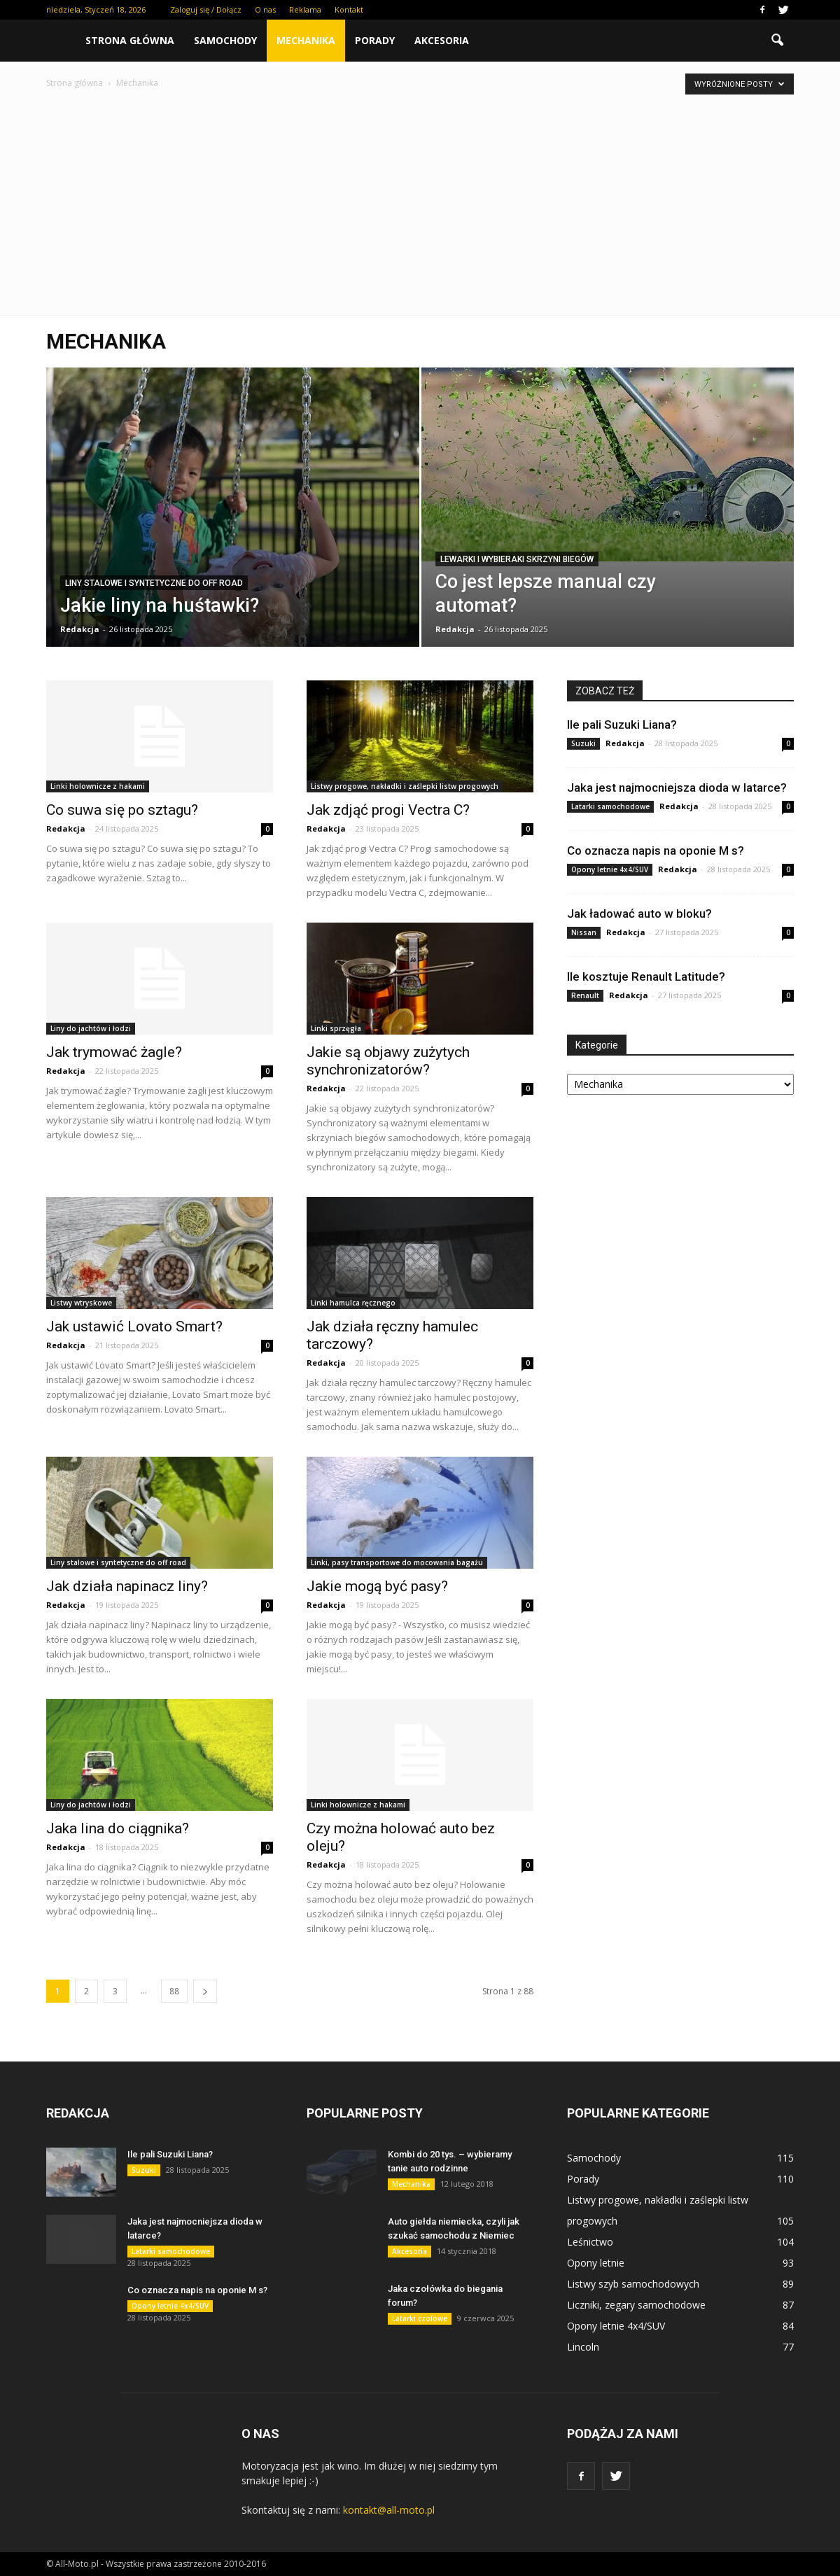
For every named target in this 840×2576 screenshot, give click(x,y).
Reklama (305, 9)
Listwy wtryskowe (81, 1303)
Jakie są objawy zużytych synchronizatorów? (388, 1061)
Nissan (583, 932)
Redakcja (79, 629)
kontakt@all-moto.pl (389, 2509)
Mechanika (305, 40)
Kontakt (349, 9)
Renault (585, 995)
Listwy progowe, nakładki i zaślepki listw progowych (404, 786)
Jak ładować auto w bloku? (639, 913)
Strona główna (129, 40)
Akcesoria (441, 40)
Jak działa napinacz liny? (127, 1586)
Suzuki (583, 743)
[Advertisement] (420, 196)
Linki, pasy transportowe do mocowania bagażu (397, 1562)
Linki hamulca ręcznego (353, 1303)
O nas (265, 9)
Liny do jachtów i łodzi (90, 1028)
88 (174, 1991)
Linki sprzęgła (336, 1028)
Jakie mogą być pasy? (377, 1586)
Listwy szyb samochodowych (633, 2283)
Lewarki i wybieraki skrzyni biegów (517, 559)
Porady (375, 40)
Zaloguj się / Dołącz (205, 9)
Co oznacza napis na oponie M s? (655, 851)
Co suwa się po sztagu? (122, 810)
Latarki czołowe (419, 2318)
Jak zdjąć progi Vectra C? (388, 810)
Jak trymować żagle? (114, 1052)
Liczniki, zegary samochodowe (636, 2304)
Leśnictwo (590, 2241)
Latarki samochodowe (610, 806)
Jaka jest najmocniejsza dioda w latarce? (677, 787)
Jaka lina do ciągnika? (117, 1828)
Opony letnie (595, 2262)
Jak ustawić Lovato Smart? (134, 1326)
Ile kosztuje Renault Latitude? (646, 976)
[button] (777, 40)
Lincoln (583, 2346)
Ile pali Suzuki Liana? (622, 725)
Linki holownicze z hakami (97, 786)
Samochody (225, 40)
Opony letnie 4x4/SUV (609, 869)
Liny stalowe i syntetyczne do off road (154, 583)
